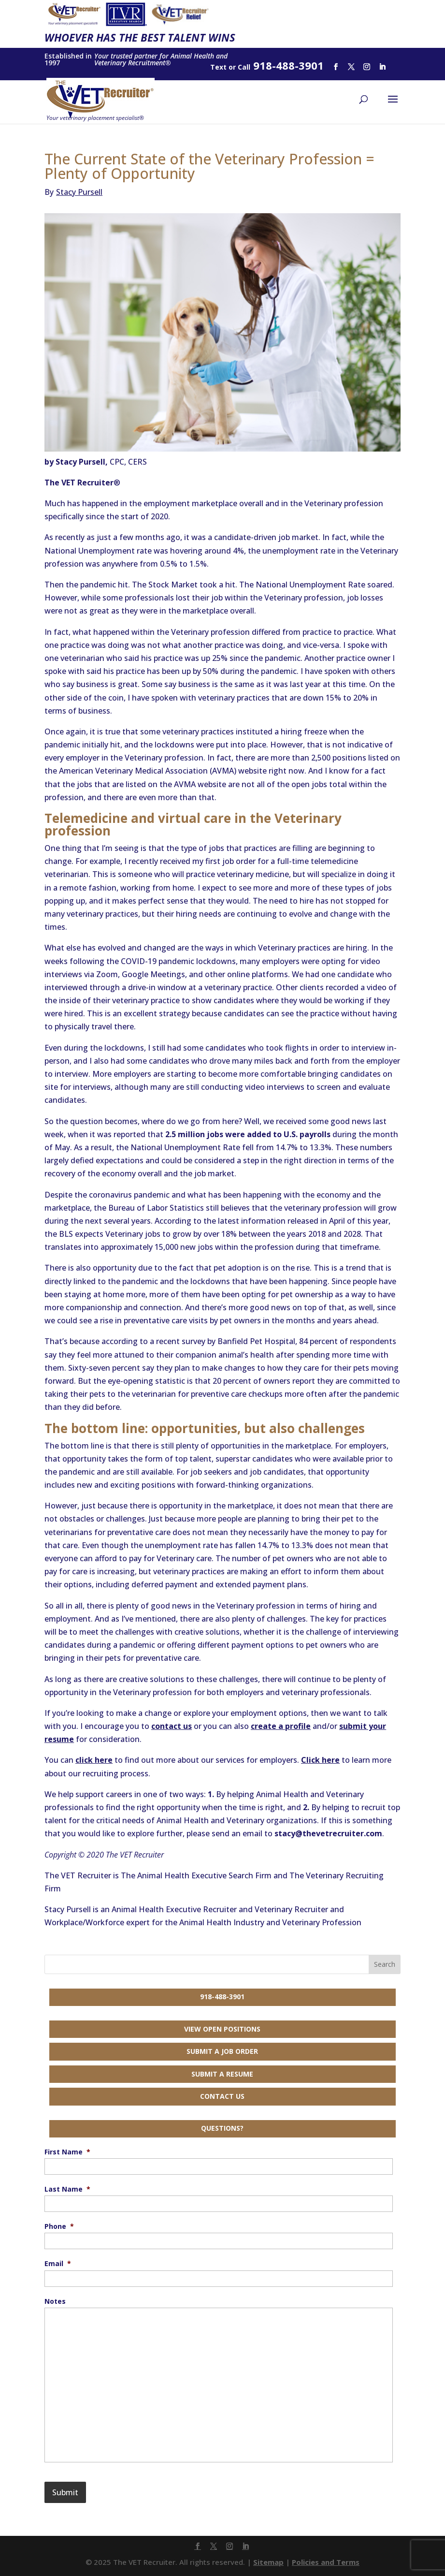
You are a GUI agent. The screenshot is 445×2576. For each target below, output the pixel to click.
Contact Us (222, 2096)
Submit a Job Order (222, 2051)
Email (57, 2263)
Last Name (67, 2189)
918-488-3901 (222, 1996)
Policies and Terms (325, 2562)
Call (244, 67)
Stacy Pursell (73, 192)
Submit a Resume (222, 2073)
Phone (59, 2226)
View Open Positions (222, 2029)
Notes (55, 2301)
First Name (67, 2152)
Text (218, 67)
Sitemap (268, 2562)
